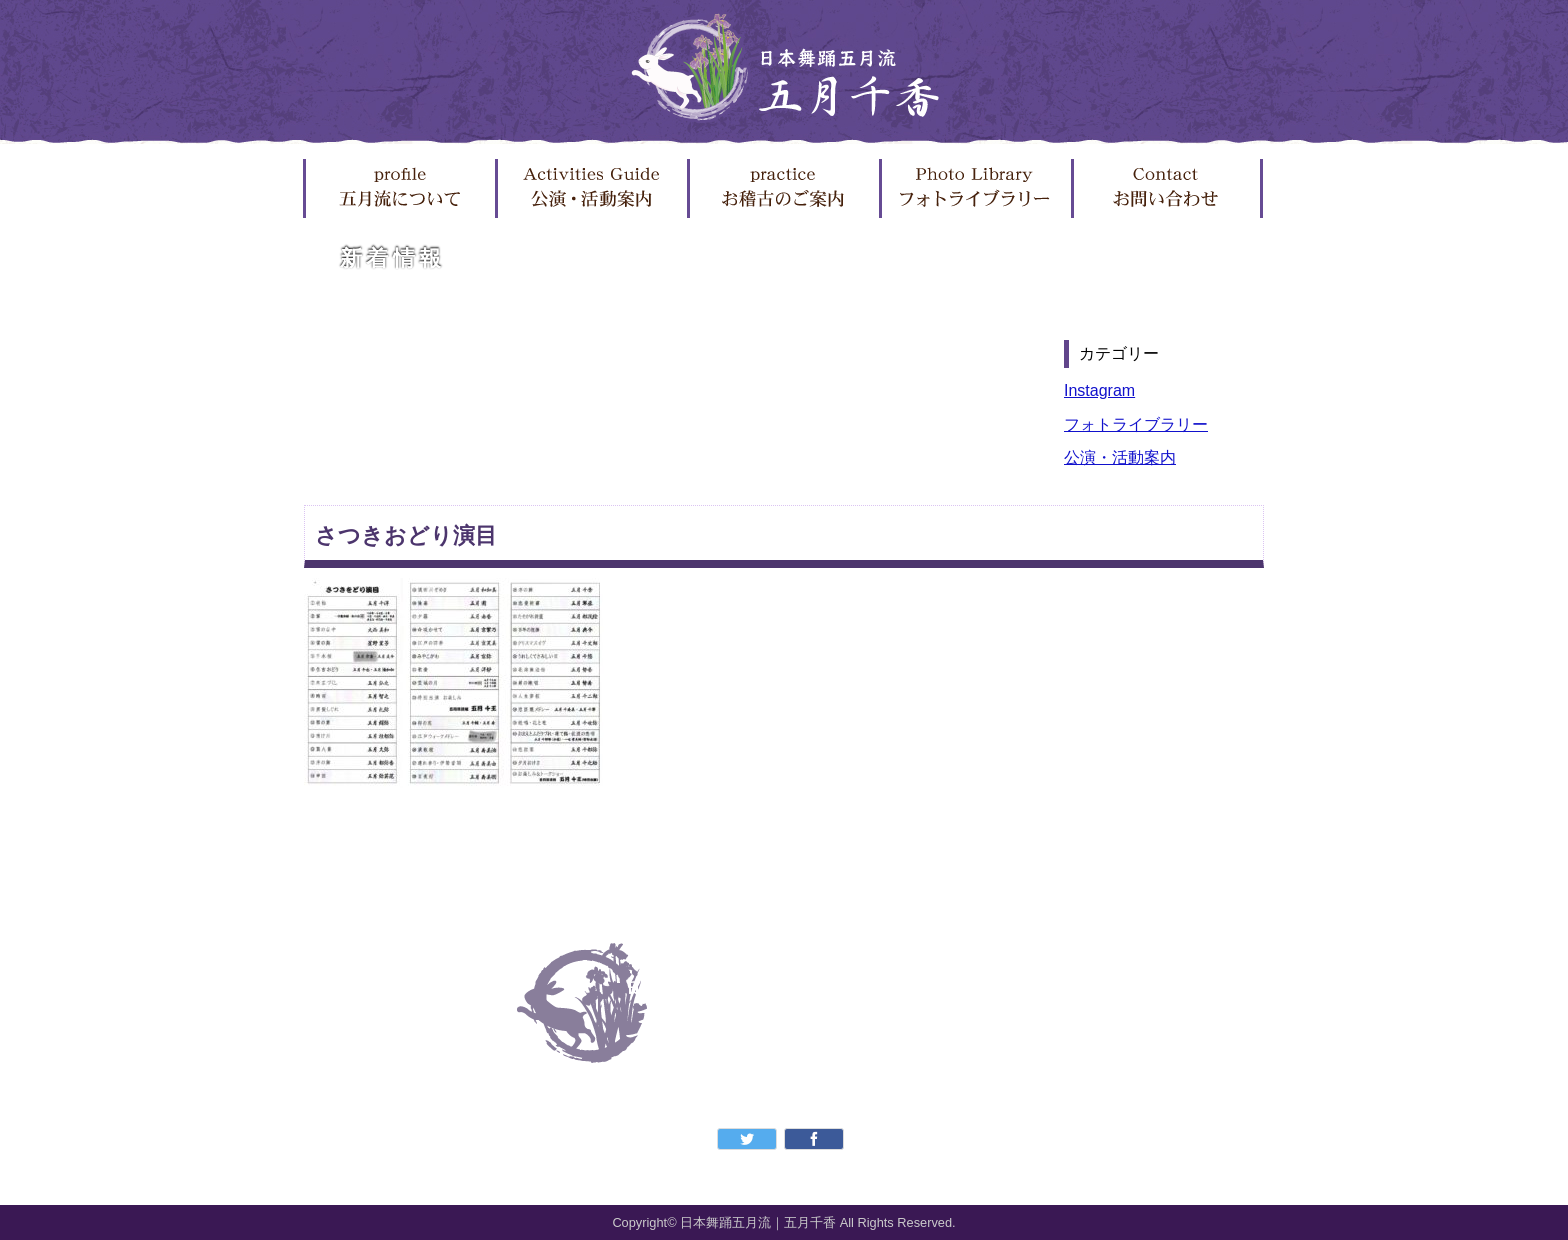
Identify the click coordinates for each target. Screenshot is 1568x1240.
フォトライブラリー (975, 188)
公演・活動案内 (591, 188)
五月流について (399, 188)
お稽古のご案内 (783, 188)
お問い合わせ (1167, 188)
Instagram (1099, 390)
